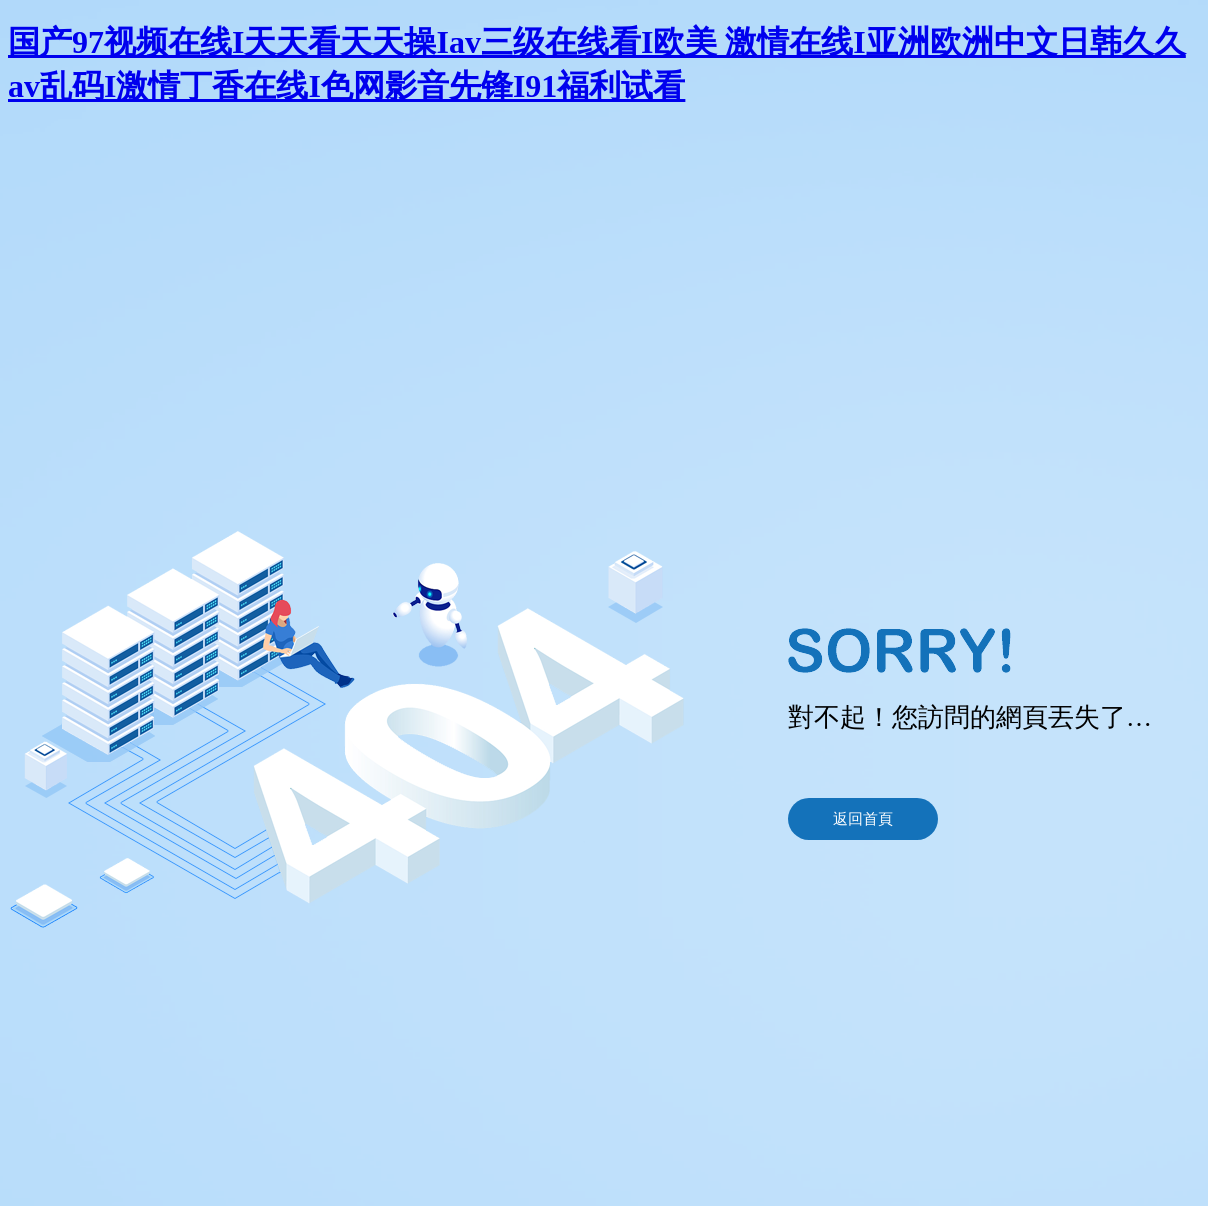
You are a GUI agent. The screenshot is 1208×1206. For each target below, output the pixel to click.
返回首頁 (863, 819)
